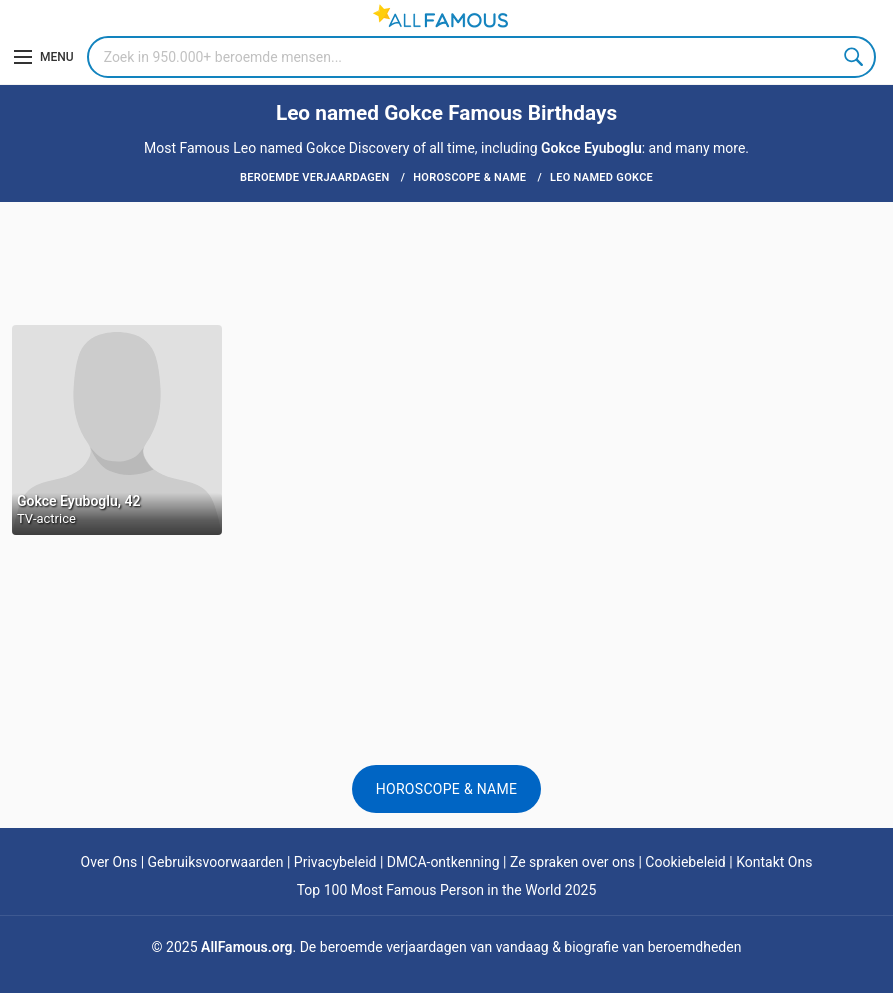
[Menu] (44, 57)
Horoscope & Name (447, 789)
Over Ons (109, 862)
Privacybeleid (335, 862)
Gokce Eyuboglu (591, 148)
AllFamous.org (246, 947)
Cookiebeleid (685, 862)
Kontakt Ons (774, 862)
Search (855, 57)
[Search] (481, 57)
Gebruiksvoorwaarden (216, 862)
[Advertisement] (446, 262)
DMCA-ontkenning (443, 862)
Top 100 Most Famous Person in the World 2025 (447, 890)
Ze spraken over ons (572, 862)
